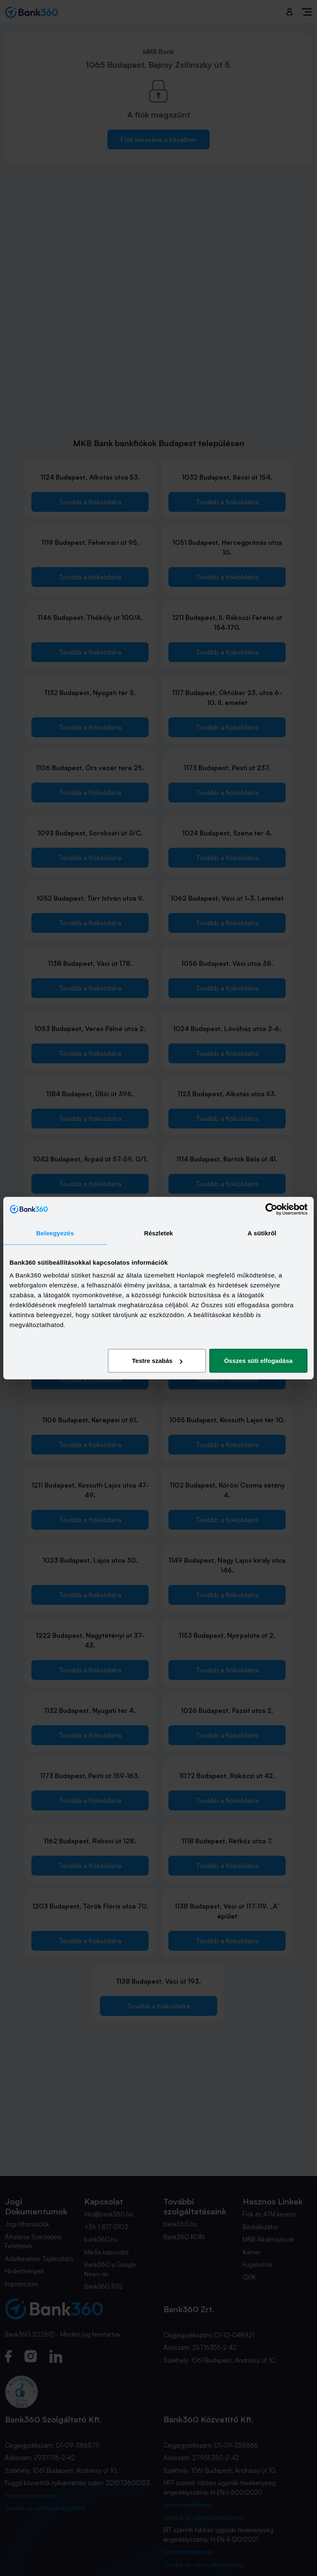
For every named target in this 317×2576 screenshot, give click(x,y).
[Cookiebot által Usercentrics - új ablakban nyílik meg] (271, 1209)
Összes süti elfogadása (258, 1360)
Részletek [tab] (158, 1232)
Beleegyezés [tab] (55, 1232)
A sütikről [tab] (262, 1232)
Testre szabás (157, 1360)
